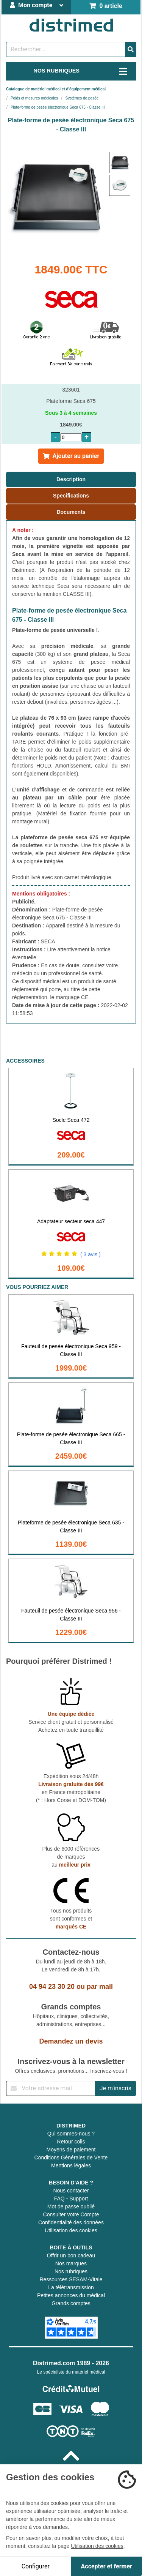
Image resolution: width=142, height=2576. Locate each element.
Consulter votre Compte (71, 2214)
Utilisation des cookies (71, 2230)
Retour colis (71, 2142)
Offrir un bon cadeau (71, 2255)
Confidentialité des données (71, 2222)
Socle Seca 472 (70, 1120)
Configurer (36, 2566)
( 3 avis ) (90, 1254)
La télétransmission (71, 2287)
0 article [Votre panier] (105, 6)
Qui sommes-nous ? (71, 2134)
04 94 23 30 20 (52, 1986)
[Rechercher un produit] (65, 49)
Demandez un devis (71, 2041)
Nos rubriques (71, 2271)
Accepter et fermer (106, 2566)
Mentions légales (71, 2165)
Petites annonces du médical (71, 2295)
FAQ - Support (71, 2198)
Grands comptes (71, 2303)
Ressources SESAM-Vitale (70, 2279)
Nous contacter (71, 2190)
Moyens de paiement (71, 2149)
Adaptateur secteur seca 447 (71, 1221)
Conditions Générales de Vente (71, 2157)
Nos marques (71, 2263)
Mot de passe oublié (71, 2206)
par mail (100, 1986)
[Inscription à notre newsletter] (50, 2088)
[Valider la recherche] (130, 49)
